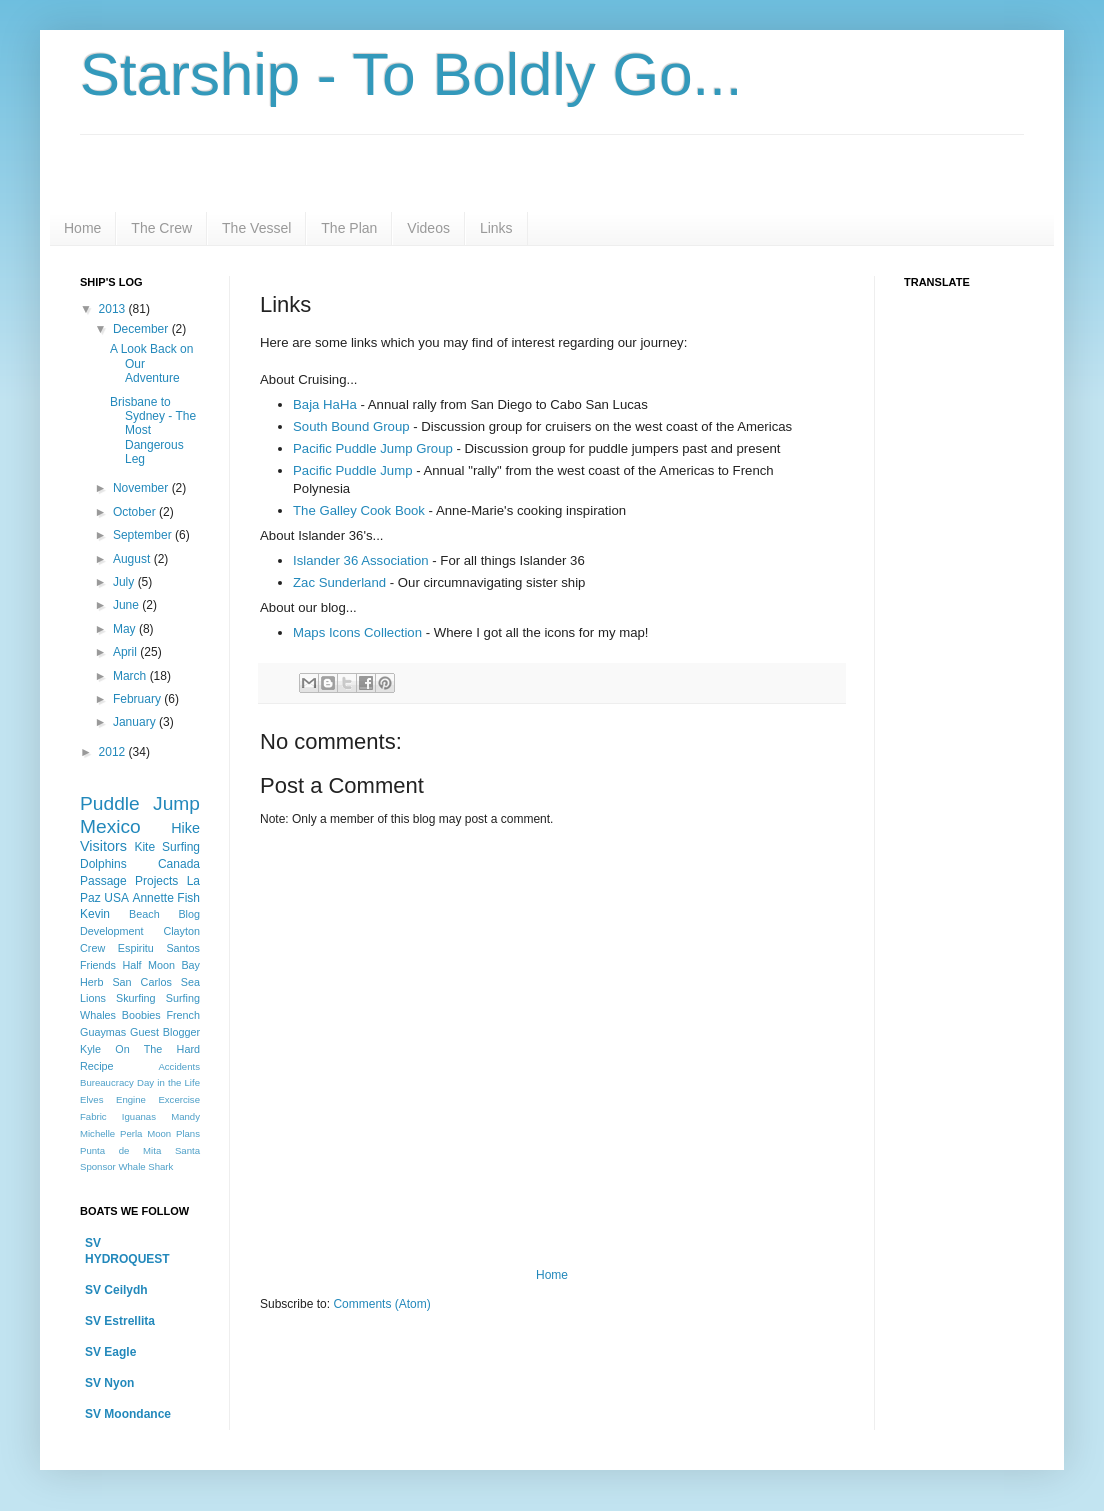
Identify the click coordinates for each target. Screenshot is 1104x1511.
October (136, 512)
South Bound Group (351, 426)
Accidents (179, 1066)
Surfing (183, 998)
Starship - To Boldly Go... (411, 74)
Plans (188, 1133)
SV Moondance (128, 1414)
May (126, 629)
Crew (92, 948)
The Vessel (256, 228)
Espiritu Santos (159, 948)
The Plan (349, 228)
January (136, 722)
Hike (185, 828)
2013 (114, 309)
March (131, 676)
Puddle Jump (140, 803)
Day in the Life (168, 1082)
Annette (152, 898)
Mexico (110, 826)
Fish (188, 898)
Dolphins (103, 864)
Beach (144, 914)
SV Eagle (110, 1352)
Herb (91, 982)
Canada (179, 864)
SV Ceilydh (116, 1290)
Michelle (97, 1133)
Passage (103, 881)
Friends (98, 965)
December (142, 329)
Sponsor (98, 1166)
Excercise (179, 1099)
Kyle (90, 1049)
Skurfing (136, 998)
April (126, 652)
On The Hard (157, 1049)
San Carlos (141, 982)
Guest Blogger (165, 1032)
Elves (91, 1099)
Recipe (97, 1066)
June (127, 605)
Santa (187, 1150)
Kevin (95, 914)
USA (116, 898)
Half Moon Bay (161, 965)
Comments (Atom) (381, 1304)
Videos (428, 228)
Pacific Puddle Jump (352, 470)
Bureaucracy (107, 1082)
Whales (98, 1015)
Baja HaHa (325, 404)
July (125, 582)
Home (82, 228)
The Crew (161, 228)
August (133, 559)
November (142, 488)
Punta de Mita (120, 1150)
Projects (156, 881)
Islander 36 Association (361, 560)
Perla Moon (145, 1133)
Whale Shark (145, 1166)
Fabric (93, 1116)
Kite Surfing (167, 847)
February (138, 699)
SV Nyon (109, 1383)
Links (496, 228)
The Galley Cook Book (359, 510)
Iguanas (139, 1116)
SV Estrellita (120, 1321)
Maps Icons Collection (357, 632)
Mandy (185, 1116)
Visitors (103, 846)
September (144, 535)
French (183, 1015)
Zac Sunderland (339, 582)
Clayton (181, 931)
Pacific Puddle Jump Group (373, 448)
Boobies (141, 1015)
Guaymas (103, 1032)
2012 (114, 752)
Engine (131, 1099)
